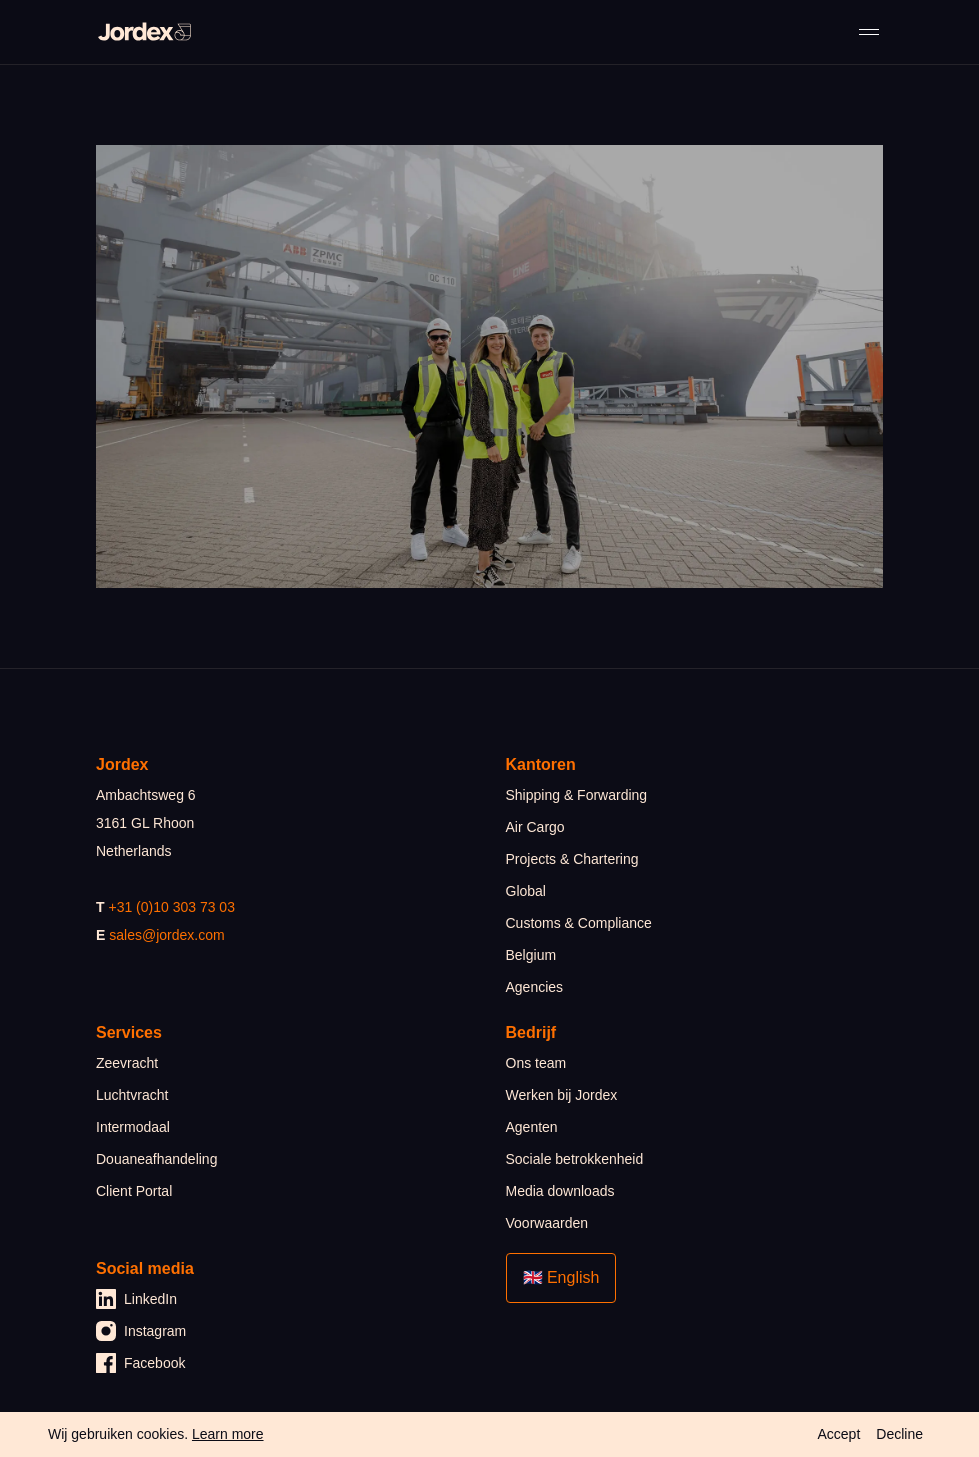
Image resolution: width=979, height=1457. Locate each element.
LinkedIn (136, 1299)
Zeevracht (127, 1063)
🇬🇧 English (561, 1277)
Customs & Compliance (579, 923)
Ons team (536, 1063)
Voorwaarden (547, 1223)
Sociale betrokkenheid (575, 1159)
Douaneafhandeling (156, 1159)
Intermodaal (133, 1127)
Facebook (140, 1363)
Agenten (532, 1127)
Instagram (141, 1331)
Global (526, 891)
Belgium (531, 955)
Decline (899, 1434)
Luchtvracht (132, 1095)
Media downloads (560, 1191)
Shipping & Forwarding (577, 795)
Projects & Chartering (572, 859)
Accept (838, 1434)
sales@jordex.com (166, 935)
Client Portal (134, 1191)
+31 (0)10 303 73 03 (171, 907)
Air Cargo (535, 827)
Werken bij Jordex (562, 1095)
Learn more (228, 1434)
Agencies (535, 987)
